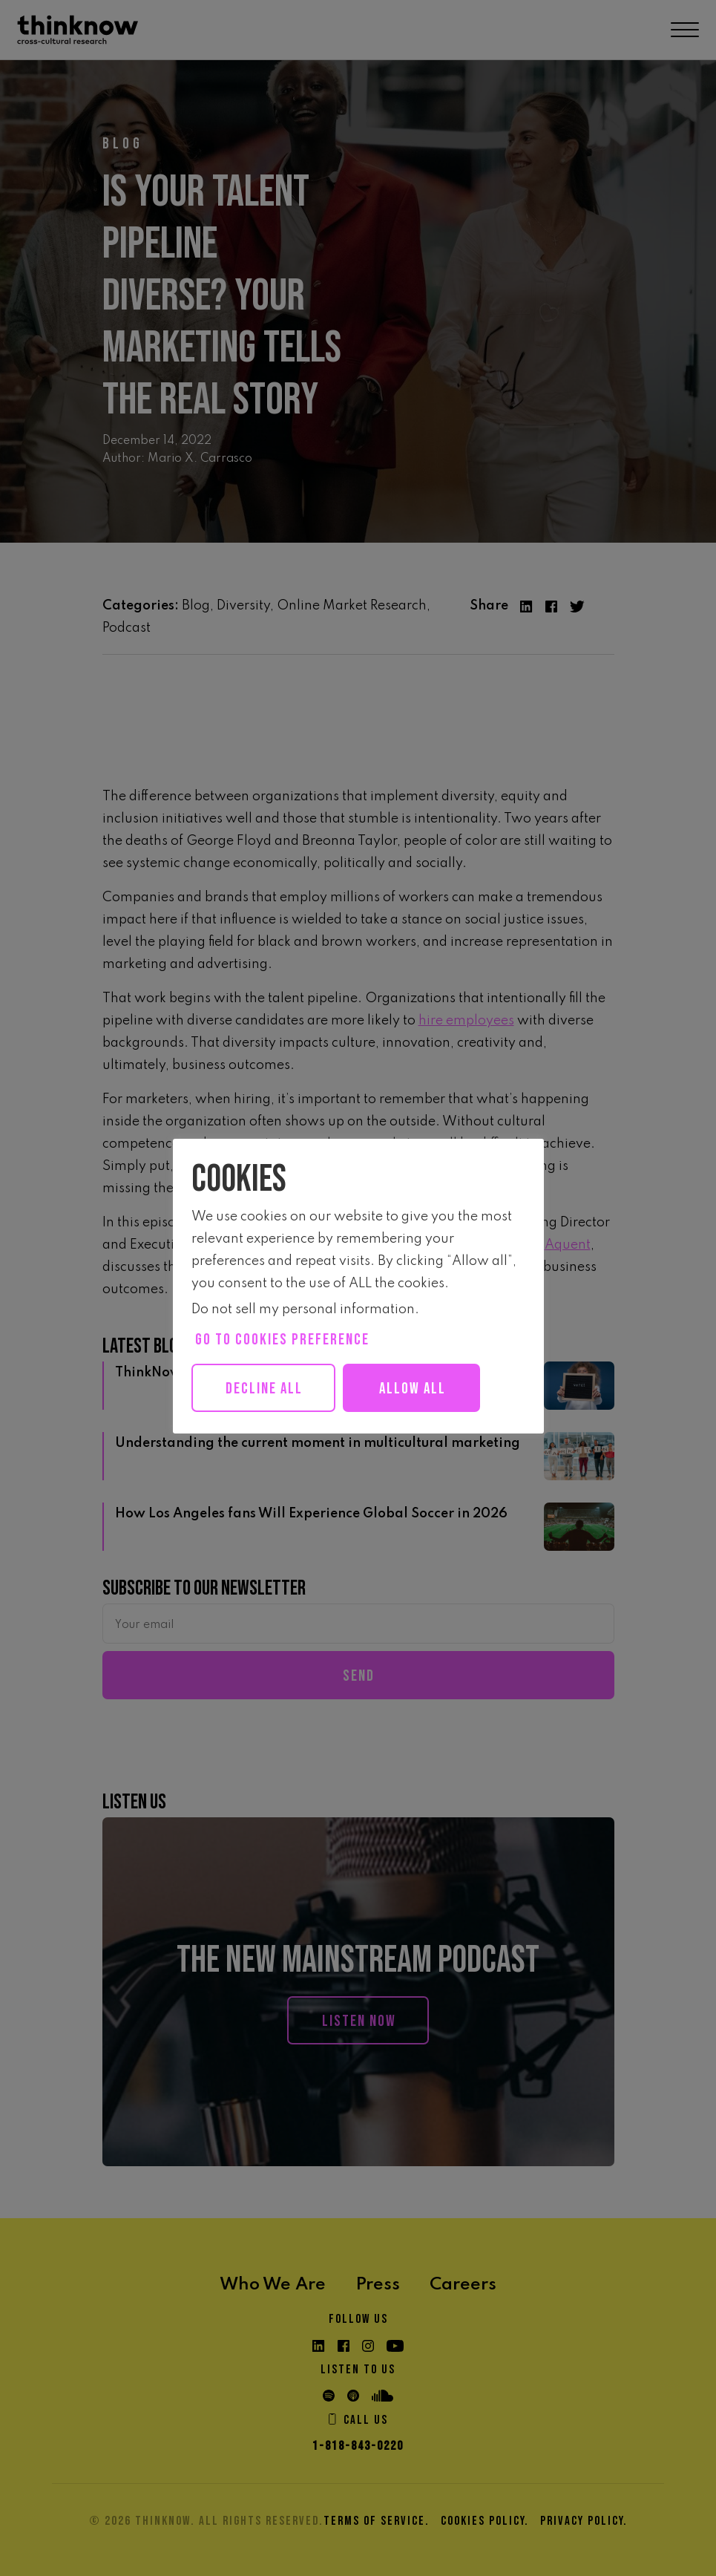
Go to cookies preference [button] (282, 1339)
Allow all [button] (427, 1388)
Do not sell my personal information (303, 1309)
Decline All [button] (268, 1388)
